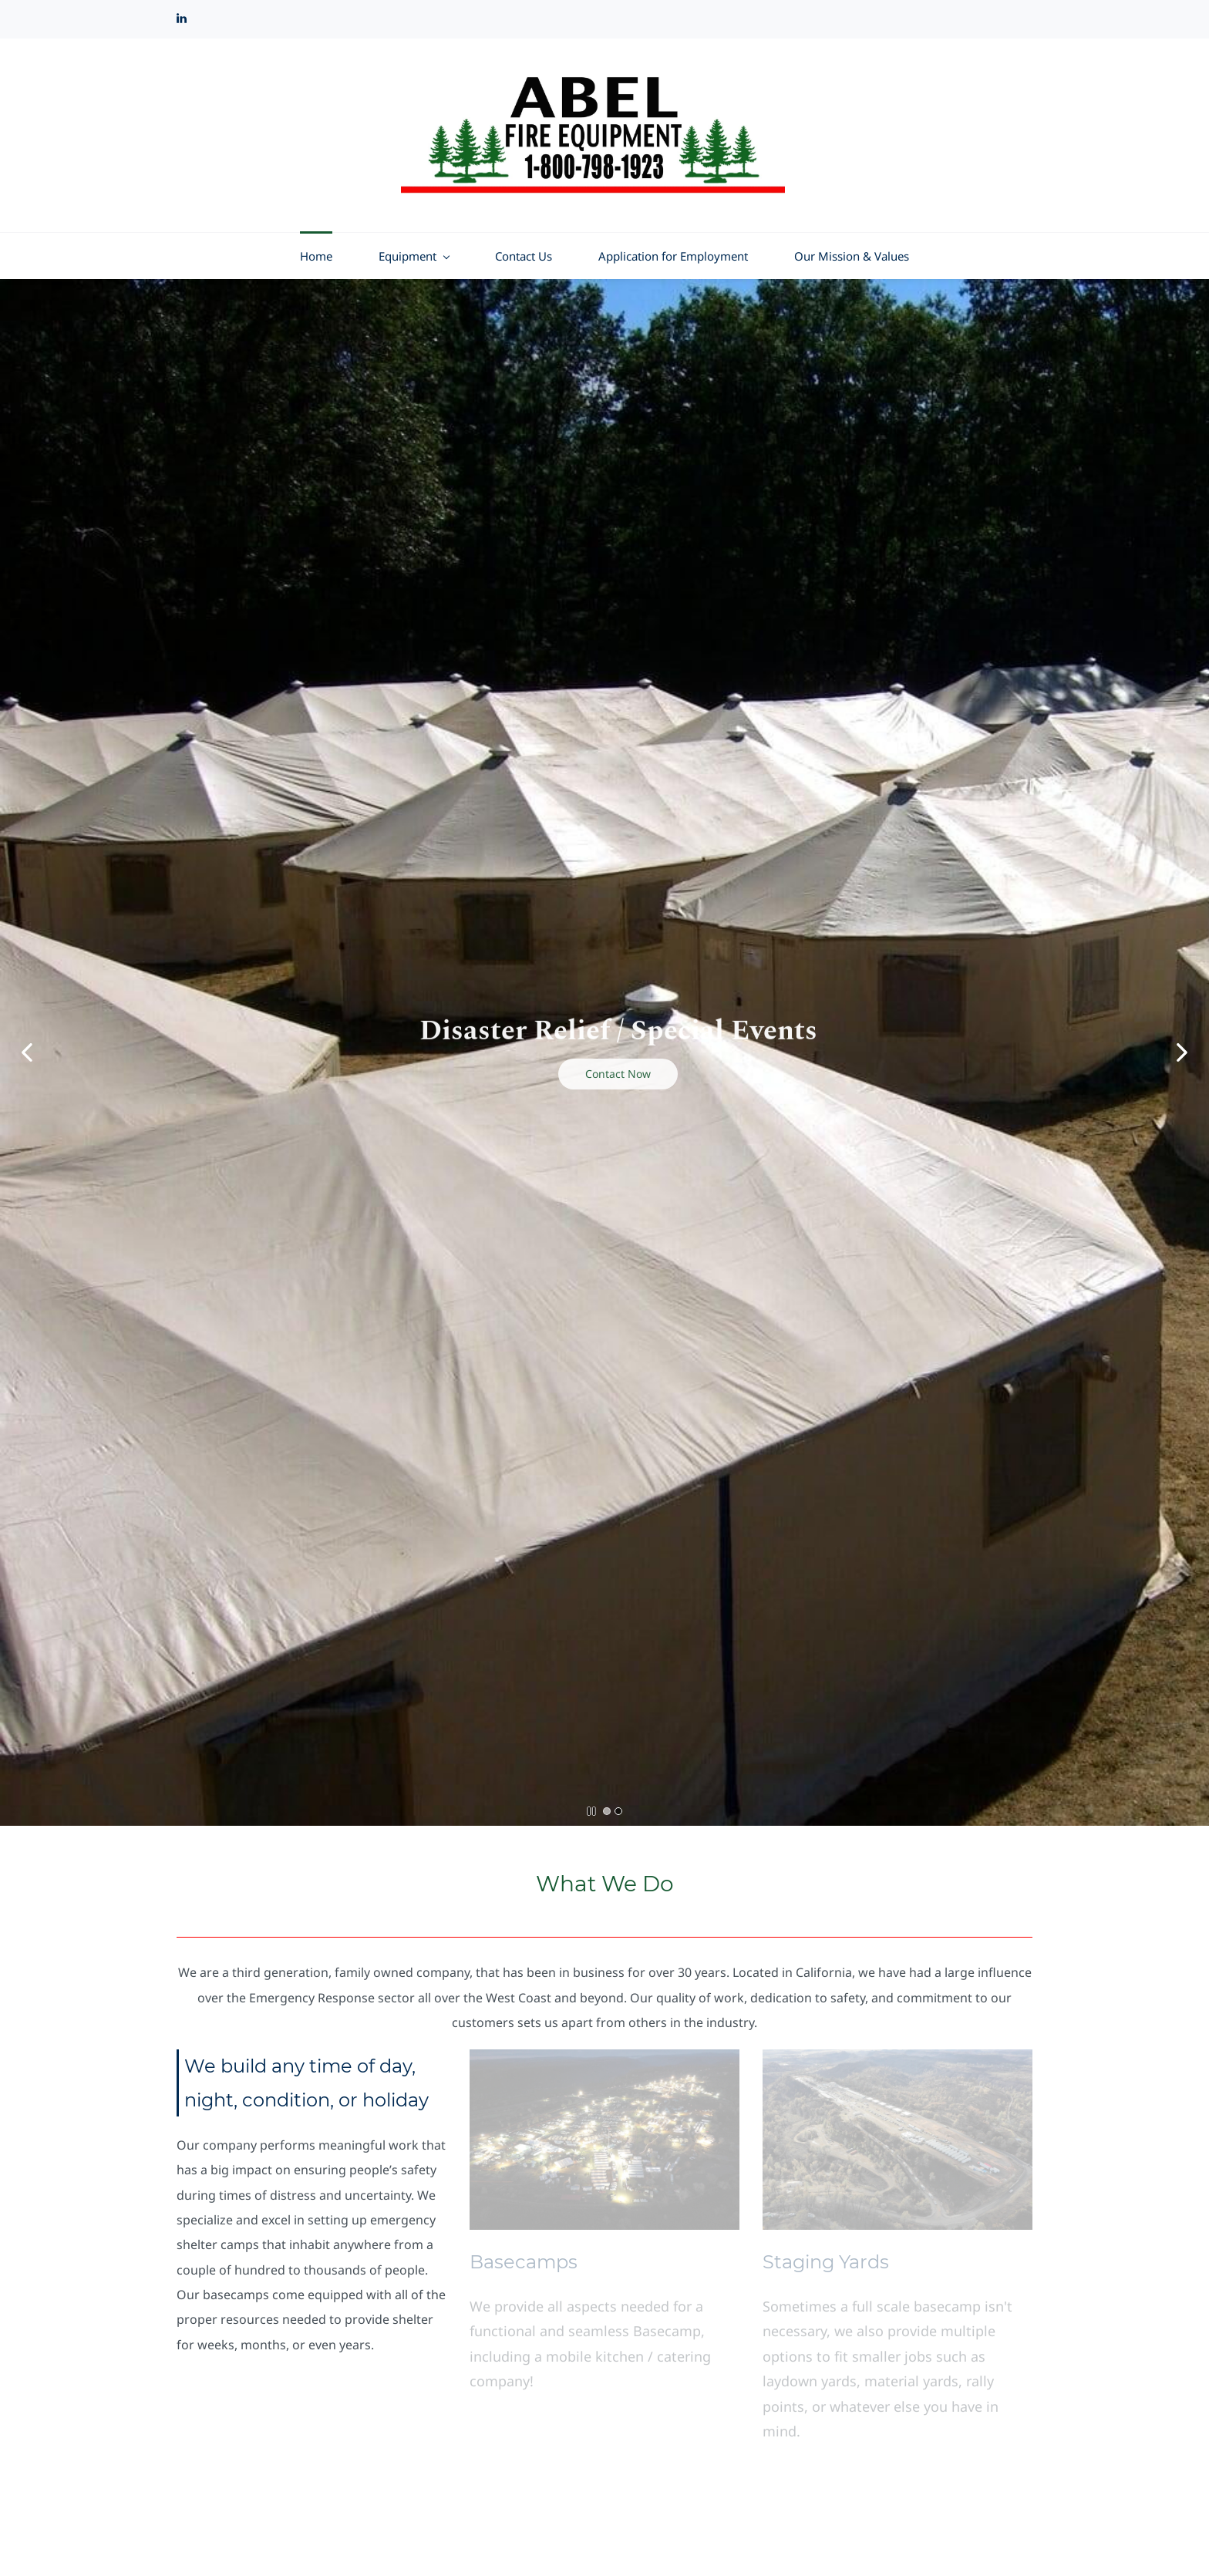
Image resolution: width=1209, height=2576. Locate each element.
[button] (27, 1052)
